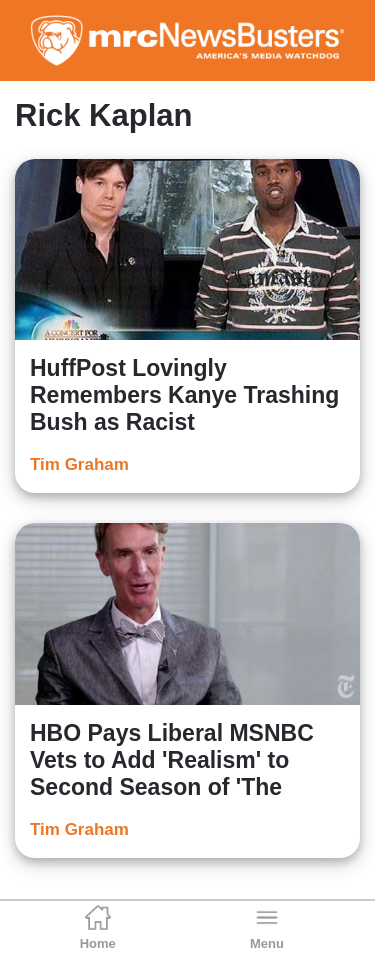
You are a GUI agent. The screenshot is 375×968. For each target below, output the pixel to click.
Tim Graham (79, 464)
